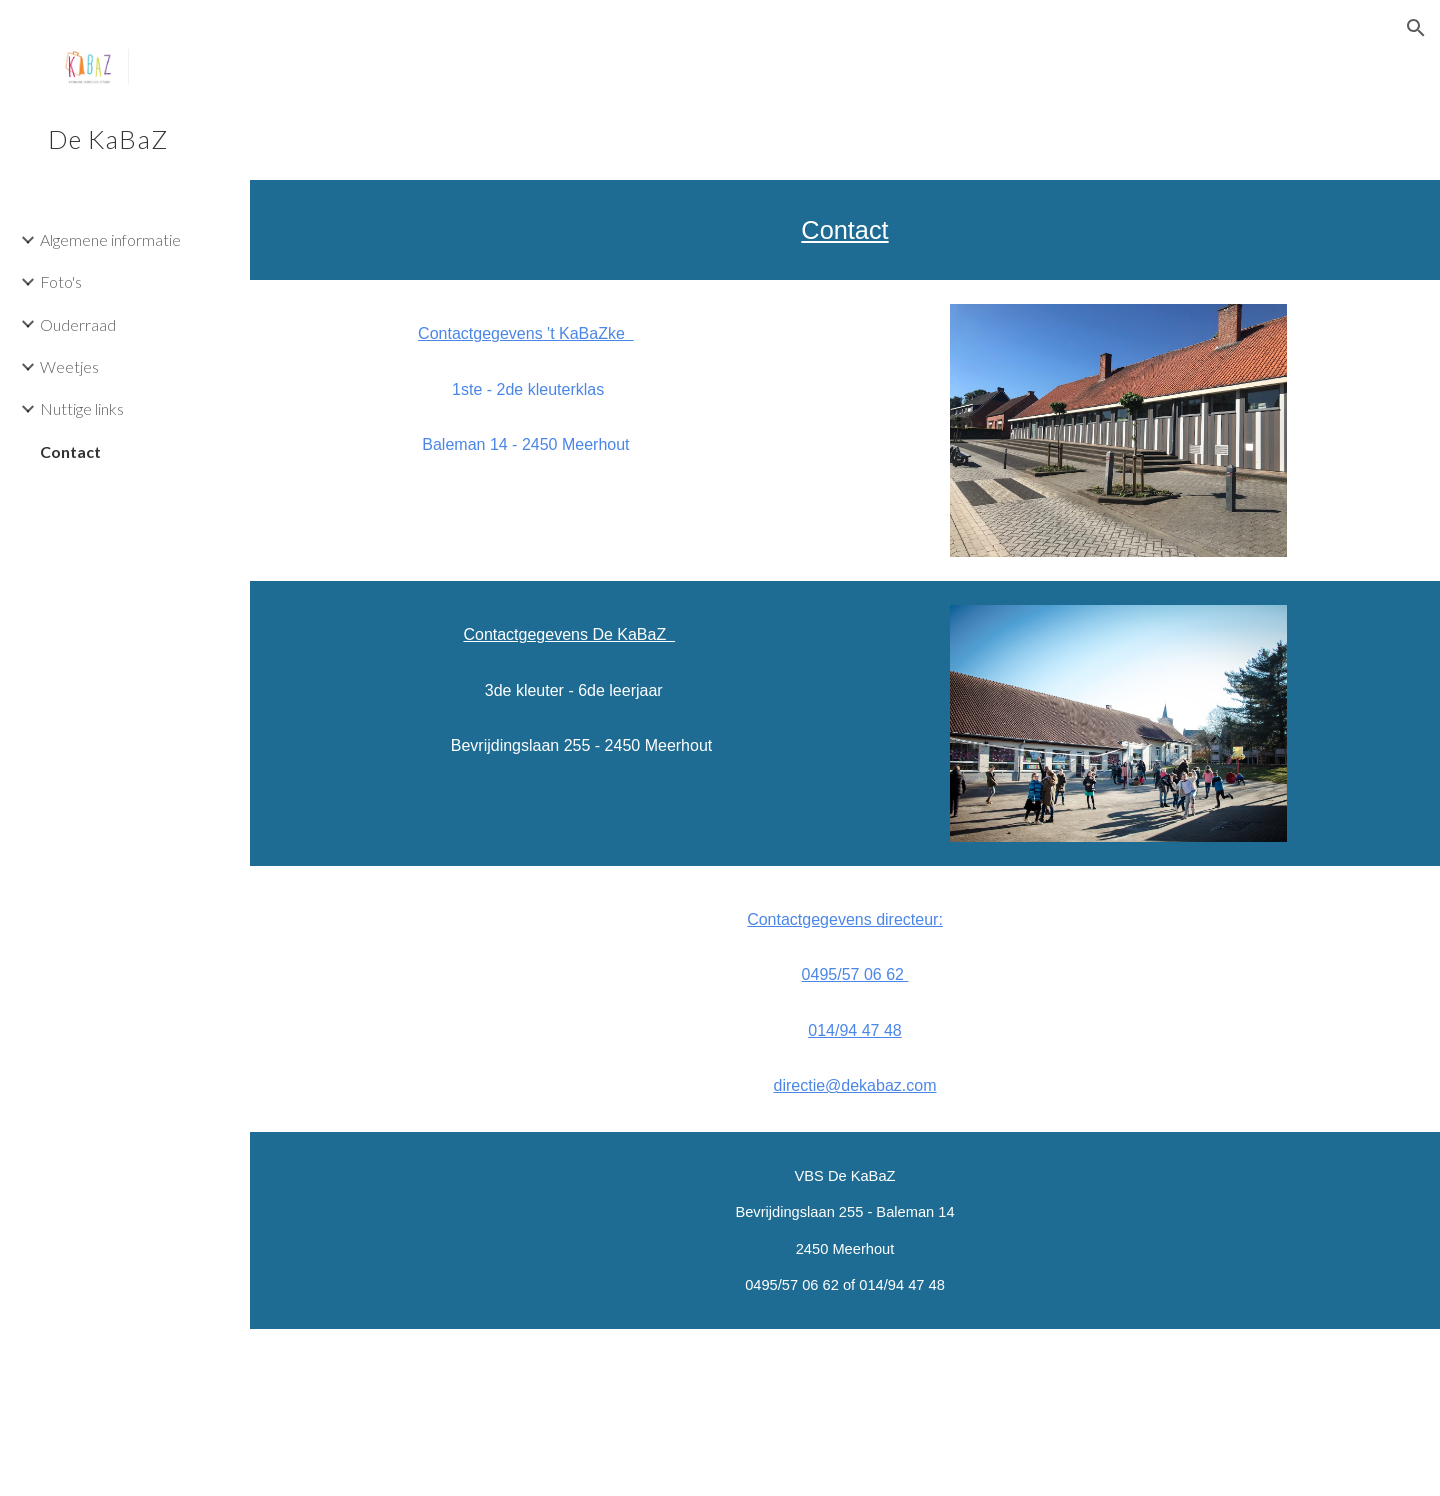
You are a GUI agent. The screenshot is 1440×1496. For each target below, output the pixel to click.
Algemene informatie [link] (110, 239)
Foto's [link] (61, 281)
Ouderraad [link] (78, 324)
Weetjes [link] (69, 366)
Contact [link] (70, 451)
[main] (845, 230)
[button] (1416, 28)
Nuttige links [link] (82, 408)
